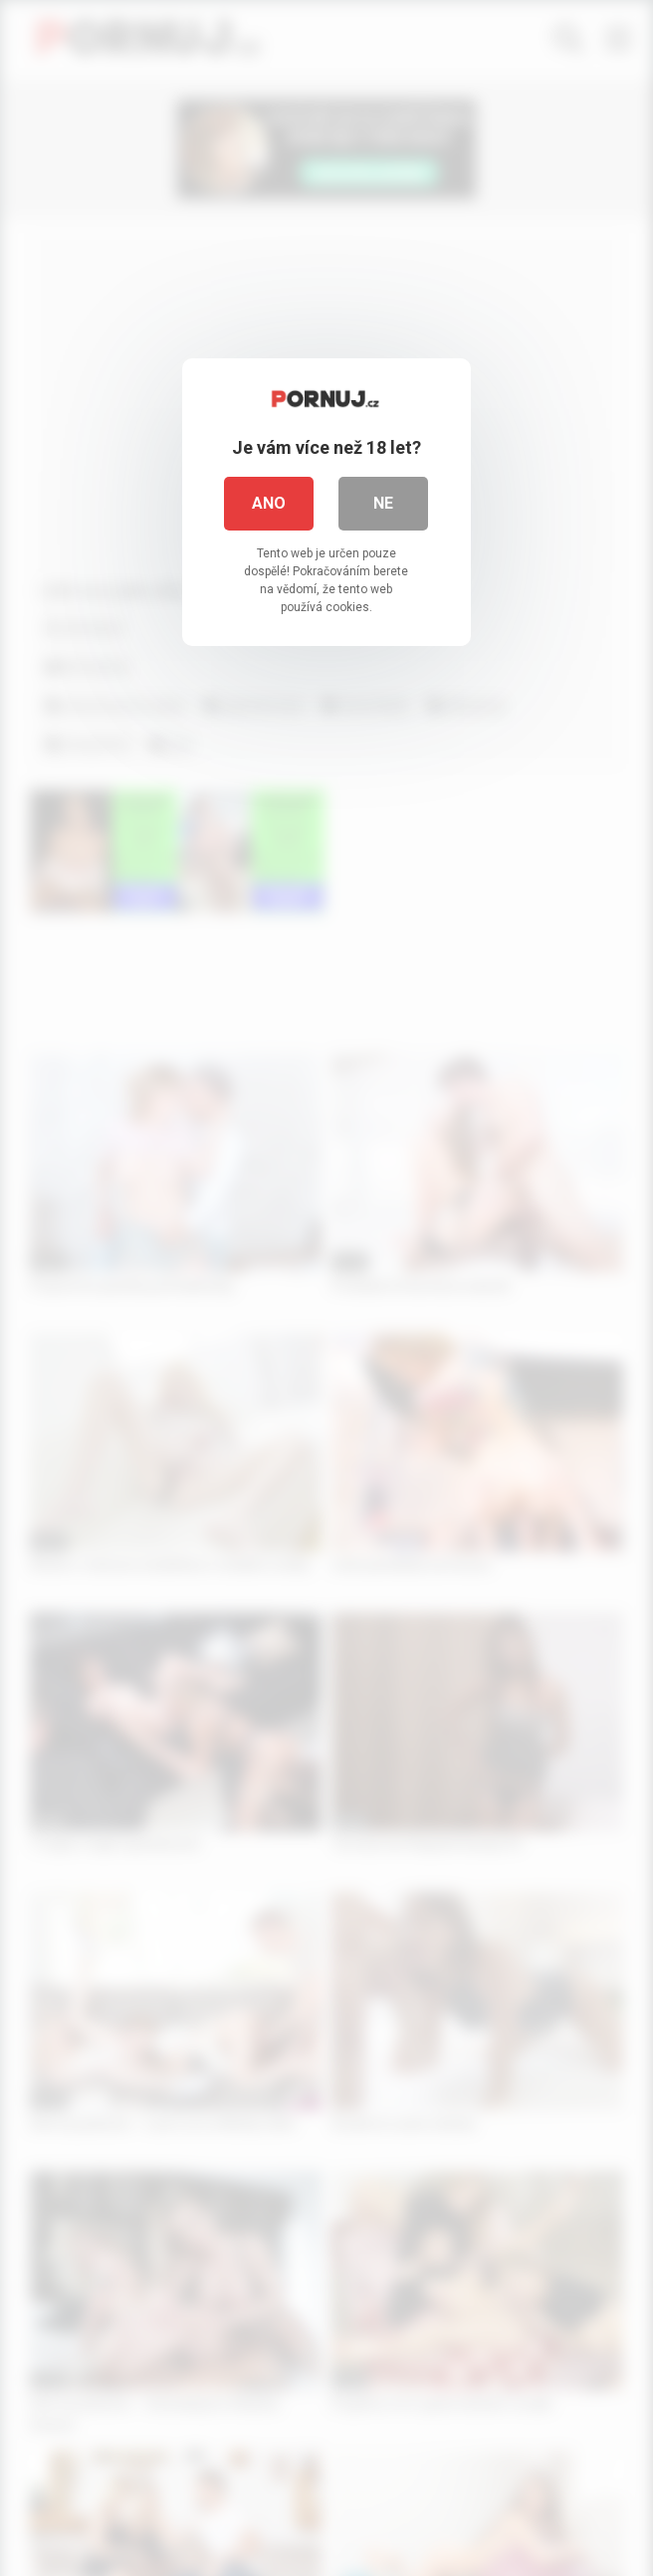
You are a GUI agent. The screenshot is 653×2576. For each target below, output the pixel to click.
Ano (270, 503)
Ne (384, 503)
